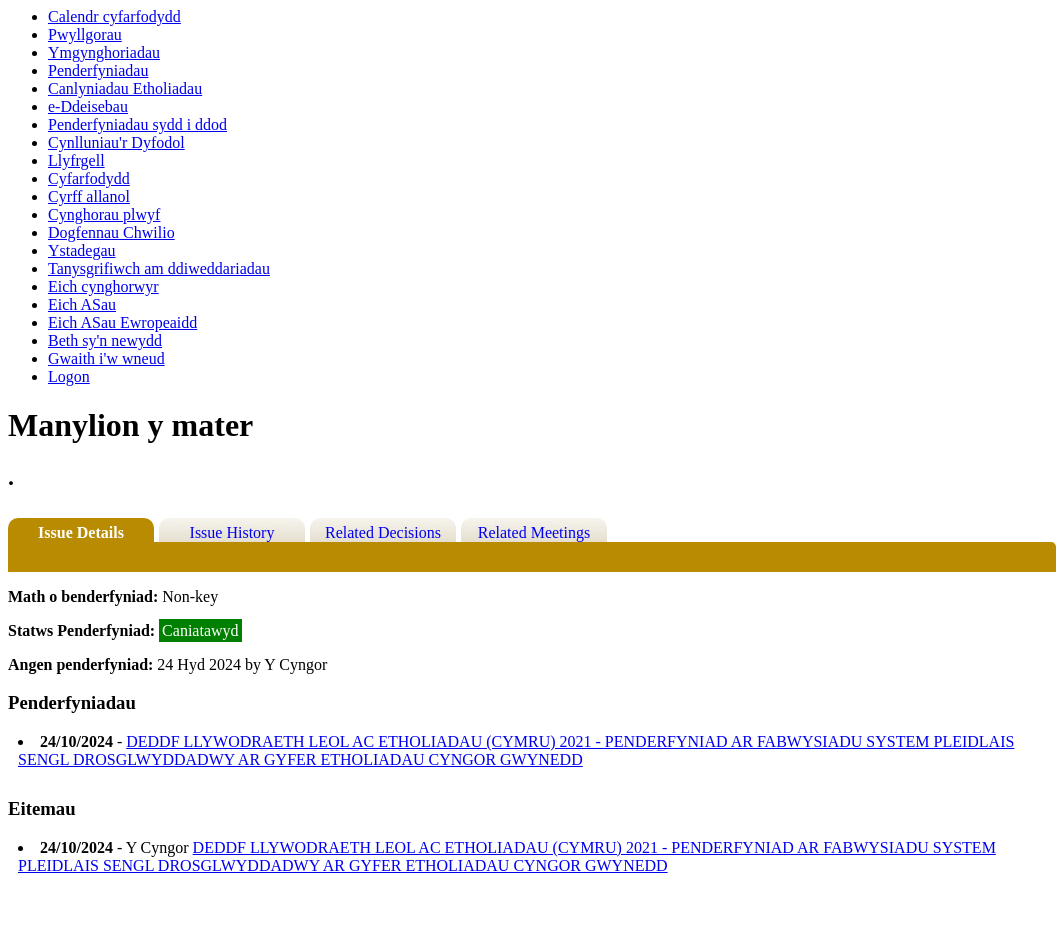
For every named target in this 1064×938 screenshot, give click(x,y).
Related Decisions (383, 532)
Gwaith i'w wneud (106, 358)
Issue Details (81, 532)
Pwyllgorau (85, 34)
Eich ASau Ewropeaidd (122, 322)
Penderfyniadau (98, 70)
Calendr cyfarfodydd (114, 16)
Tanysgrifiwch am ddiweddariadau (159, 268)
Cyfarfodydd (89, 178)
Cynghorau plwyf (104, 214)
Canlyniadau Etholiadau (125, 88)
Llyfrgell (76, 160)
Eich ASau (82, 304)
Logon (69, 376)
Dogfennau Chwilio (111, 232)
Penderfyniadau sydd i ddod (137, 124)
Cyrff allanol (89, 196)
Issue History (232, 532)
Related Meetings (534, 532)
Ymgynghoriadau (104, 52)
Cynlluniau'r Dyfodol (116, 142)
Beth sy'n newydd (105, 340)
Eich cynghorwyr (103, 286)
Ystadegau (82, 250)
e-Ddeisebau (88, 106)
